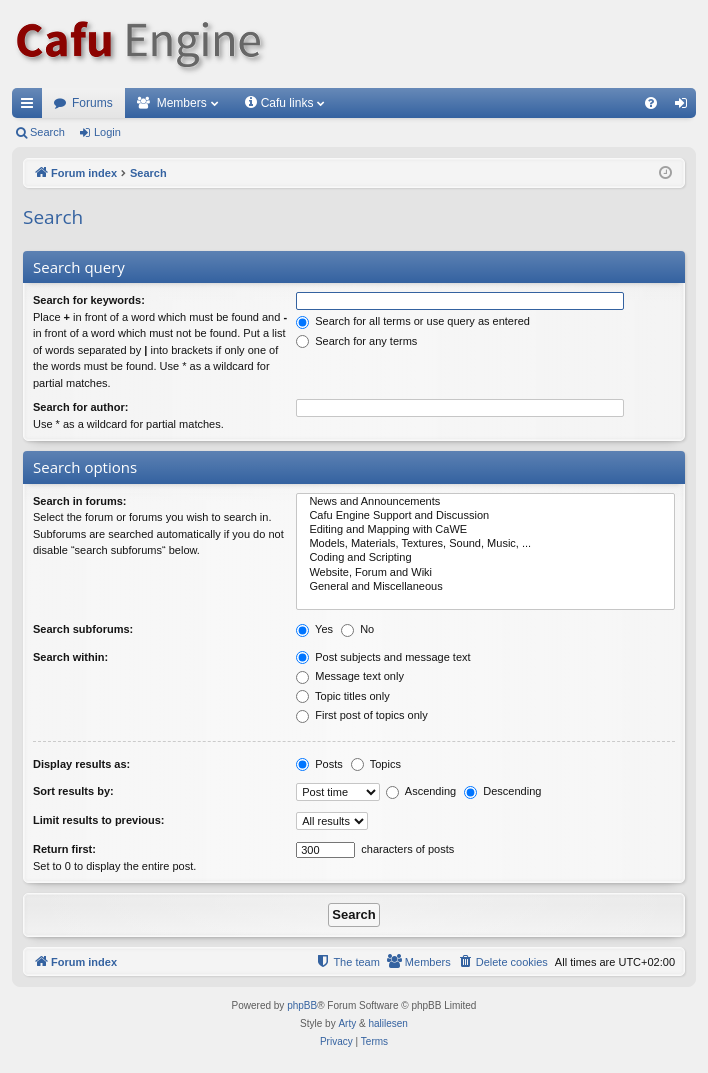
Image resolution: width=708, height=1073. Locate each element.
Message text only (350, 676)
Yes (314, 629)
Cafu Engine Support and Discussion (485, 516)
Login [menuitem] (685, 107)
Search (47, 132)
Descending (502, 791)
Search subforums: (83, 629)
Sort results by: (73, 791)
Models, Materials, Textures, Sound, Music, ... (485, 544)
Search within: (70, 657)
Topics (376, 764)
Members (182, 103)
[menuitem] (651, 103)
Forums (92, 103)
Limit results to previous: (98, 820)
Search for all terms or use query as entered (413, 321)
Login (107, 132)
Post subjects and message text (383, 657)
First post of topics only (362, 715)
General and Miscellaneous (485, 587)
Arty (347, 1023)
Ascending (421, 791)
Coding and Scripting (485, 558)
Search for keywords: (89, 300)
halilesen (387, 1023)
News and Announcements (485, 502)
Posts (319, 764)
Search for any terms (356, 341)
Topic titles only (342, 696)
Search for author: (80, 407)
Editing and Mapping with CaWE (485, 530)
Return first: (64, 849)
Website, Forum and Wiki (485, 573)
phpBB (302, 1005)
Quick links (31, 107)
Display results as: (81, 764)
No (357, 629)
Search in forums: (80, 501)
